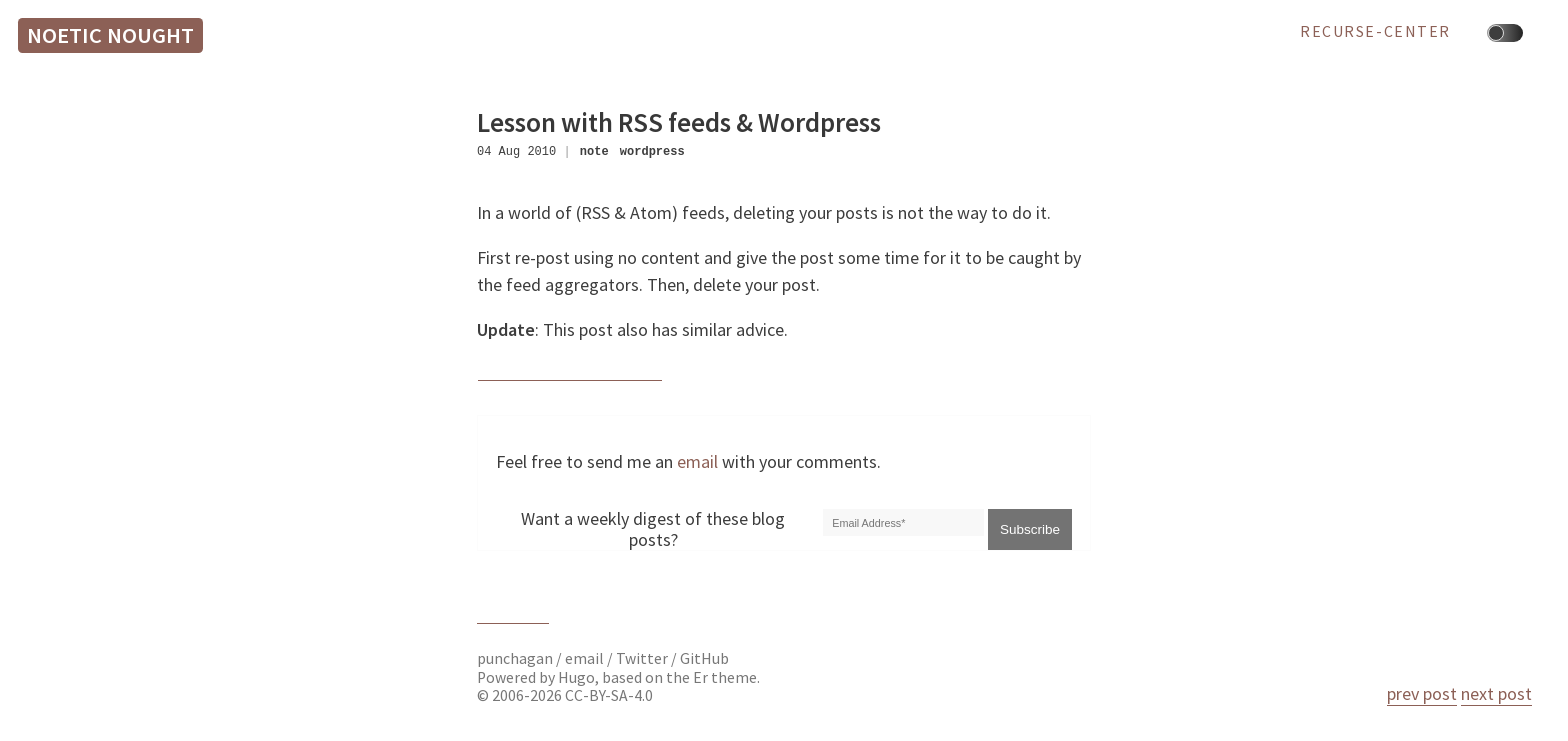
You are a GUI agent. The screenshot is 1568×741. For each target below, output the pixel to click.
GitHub (704, 658)
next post (1496, 693)
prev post (1422, 693)
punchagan (516, 658)
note (594, 151)
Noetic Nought (110, 35)
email (697, 461)
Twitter (642, 658)
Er (700, 677)
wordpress (652, 151)
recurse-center (1375, 32)
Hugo (576, 677)
